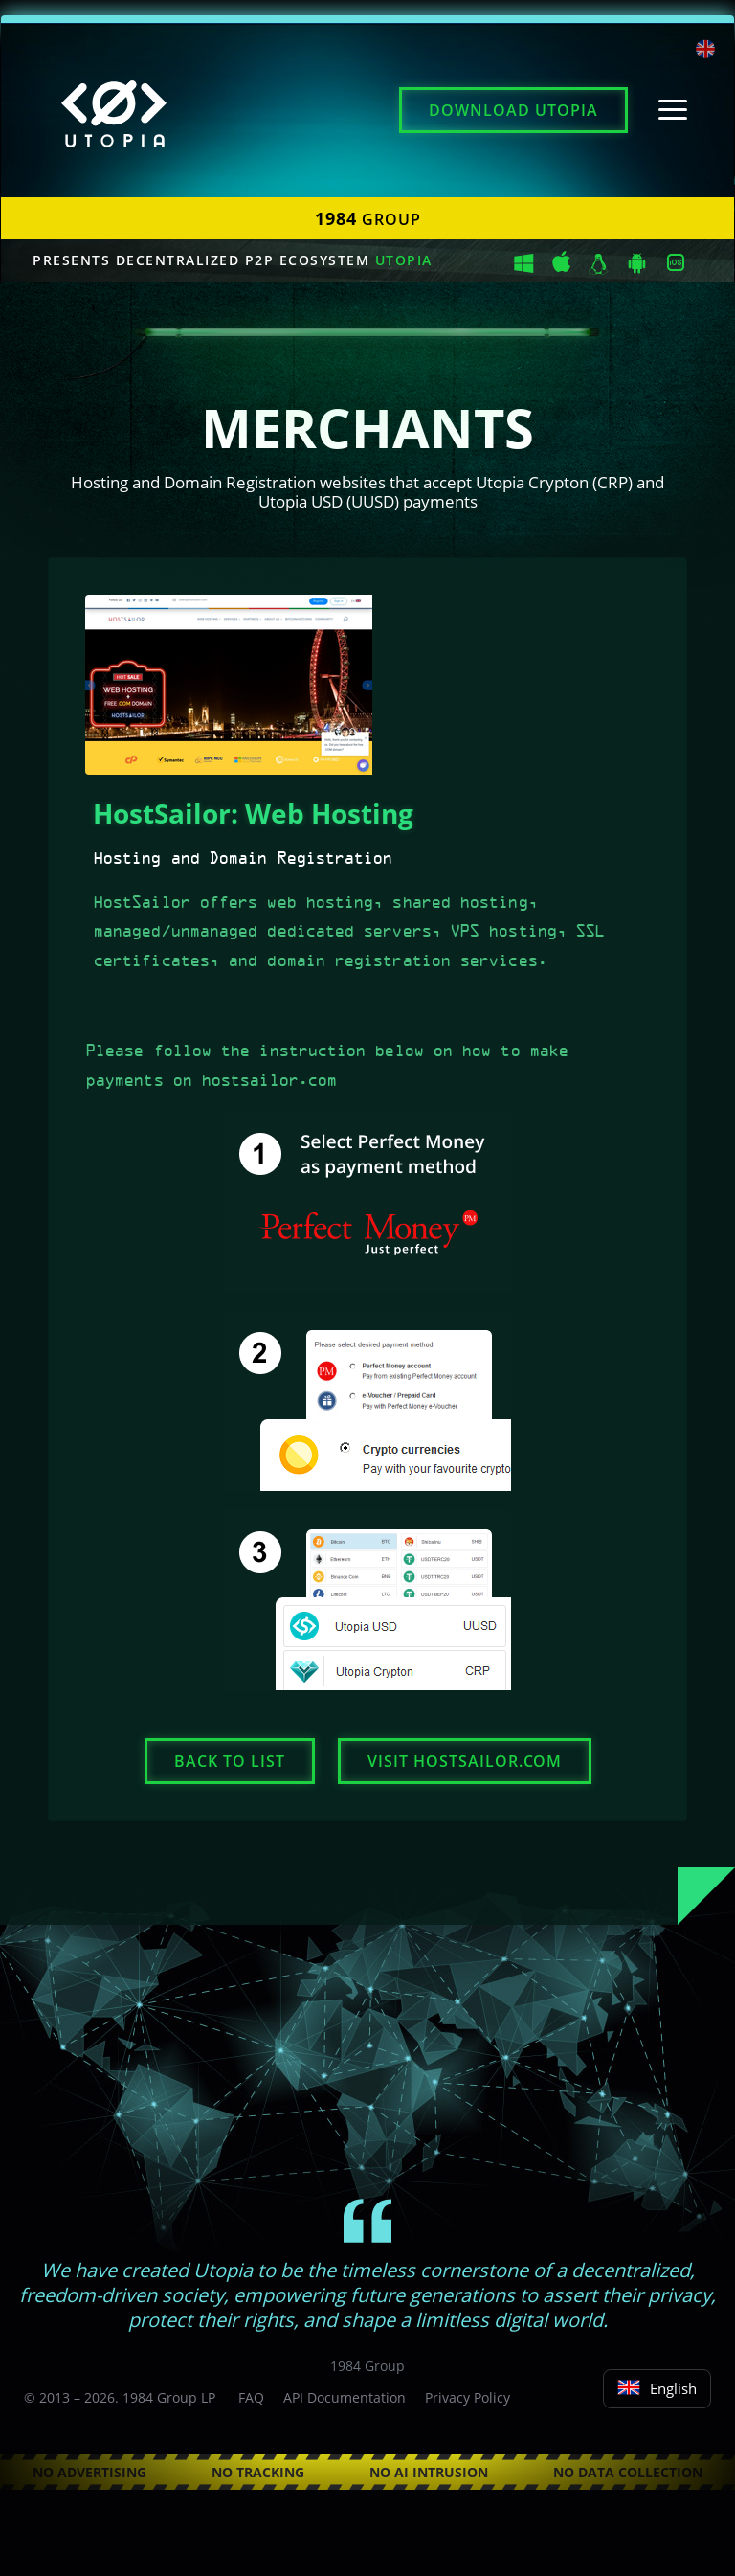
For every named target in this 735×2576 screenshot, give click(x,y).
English (657, 2388)
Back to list (229, 1761)
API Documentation (344, 2397)
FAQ (251, 2397)
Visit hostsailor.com (465, 1761)
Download (513, 110)
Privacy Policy (467, 2397)
